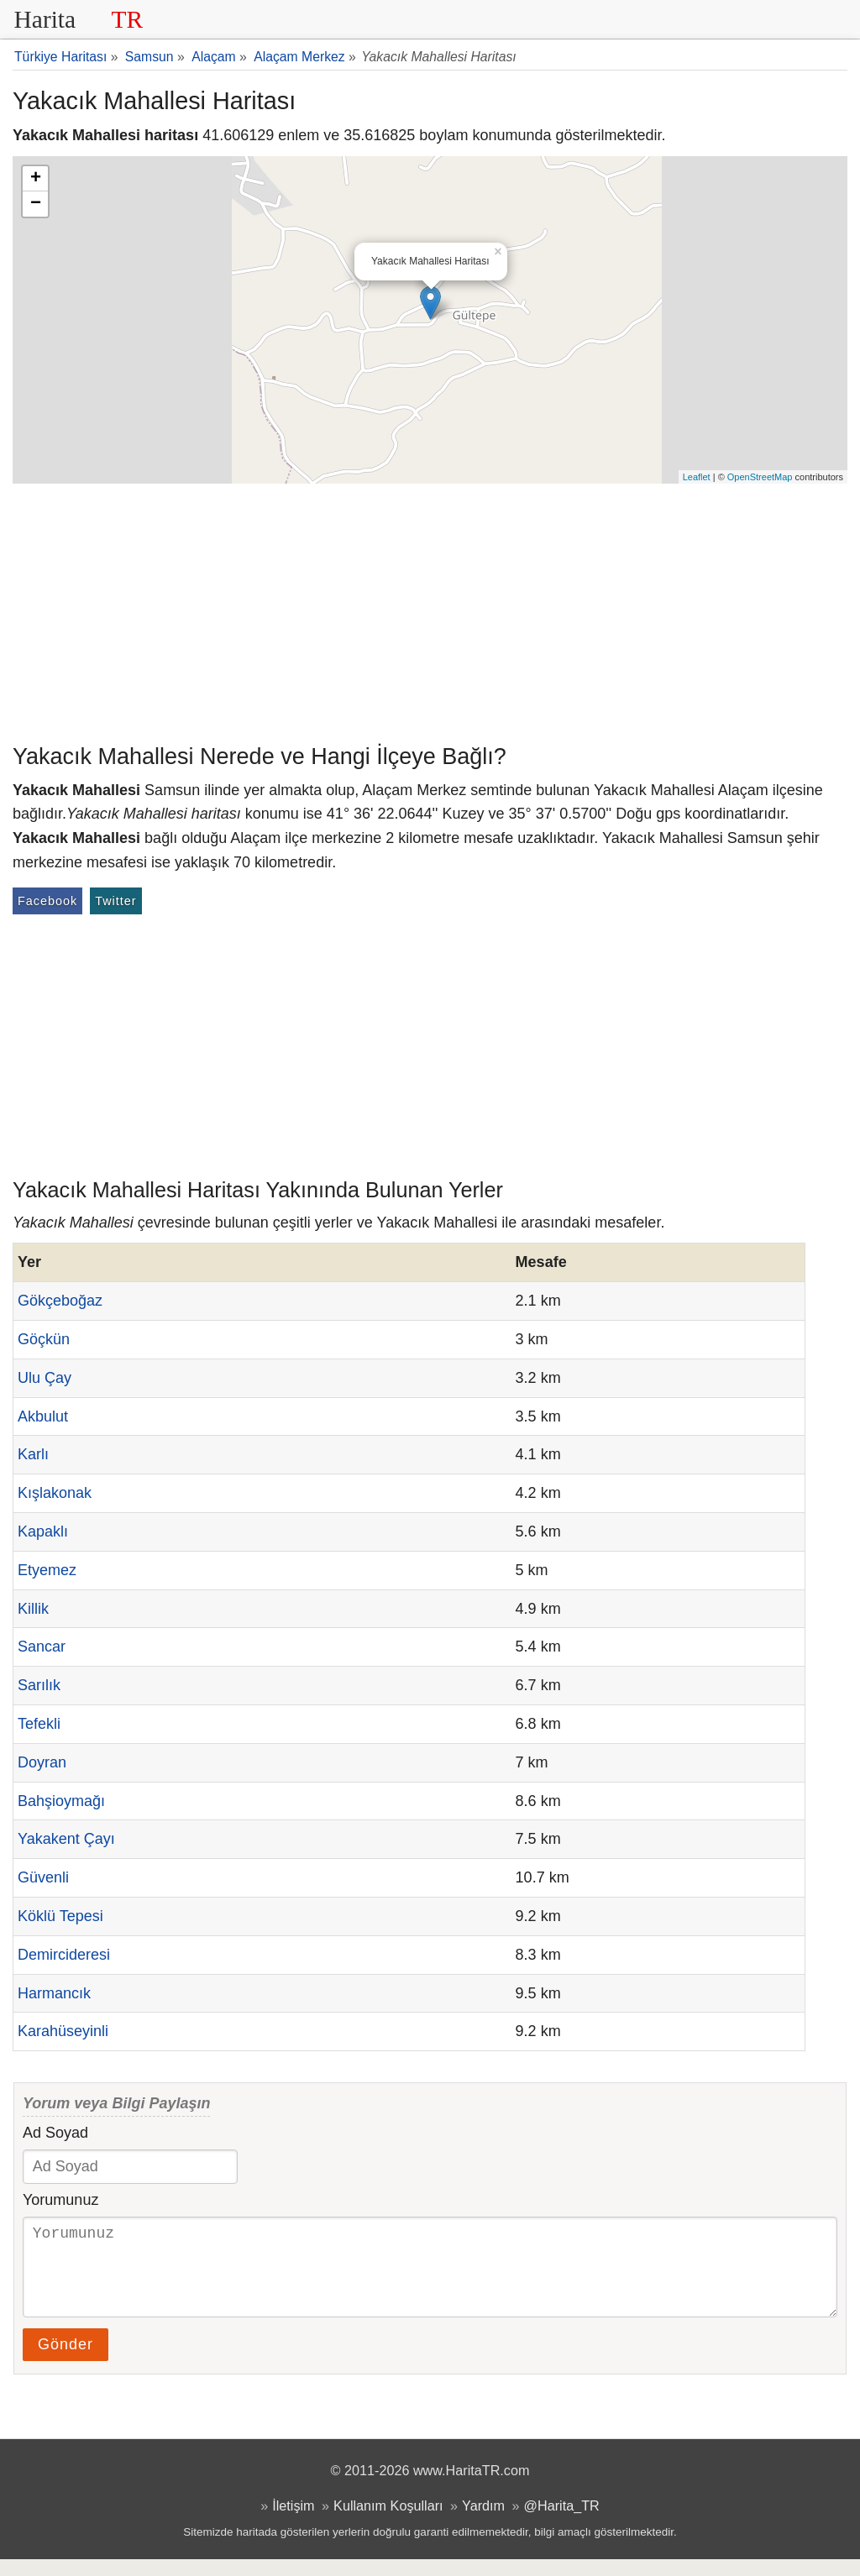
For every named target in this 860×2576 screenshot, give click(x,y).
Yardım (483, 2522)
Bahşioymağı (61, 1801)
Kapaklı (43, 1531)
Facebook (47, 901)
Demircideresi (64, 1954)
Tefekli (39, 1723)
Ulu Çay (44, 1377)
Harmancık (54, 1993)
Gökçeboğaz (60, 1300)
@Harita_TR (562, 2522)
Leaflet (697, 477)
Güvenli (43, 1877)
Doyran (42, 1762)
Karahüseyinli (63, 2031)
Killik (33, 1608)
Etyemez (47, 1570)
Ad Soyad (55, 2132)
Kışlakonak (55, 1492)
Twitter (115, 901)
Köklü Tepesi (60, 1916)
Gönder (65, 2361)
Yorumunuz (60, 2199)
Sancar (42, 1646)
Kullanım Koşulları (388, 2522)
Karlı (33, 1454)
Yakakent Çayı (66, 1838)
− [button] (35, 204)
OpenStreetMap (760, 477)
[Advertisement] (430, 609)
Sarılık (39, 1685)
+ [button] (35, 178)
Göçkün (44, 1339)
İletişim (293, 2522)
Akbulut (43, 1416)
